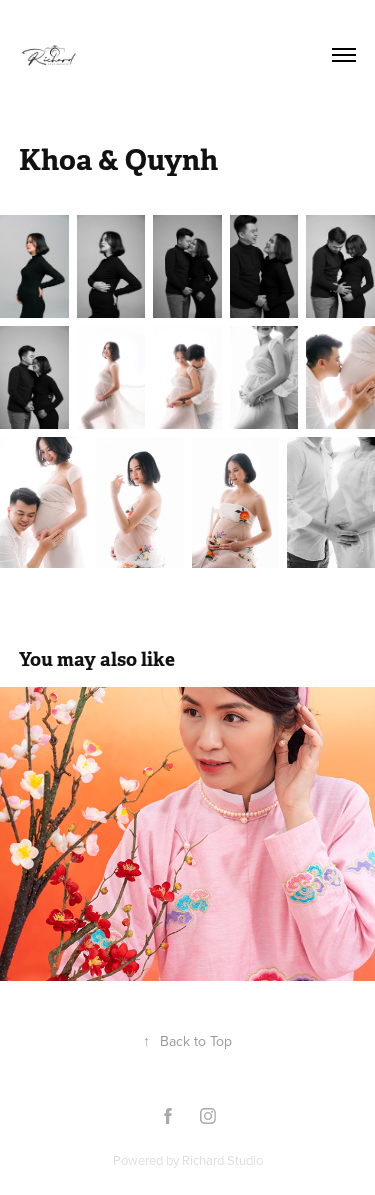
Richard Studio (222, 1160)
